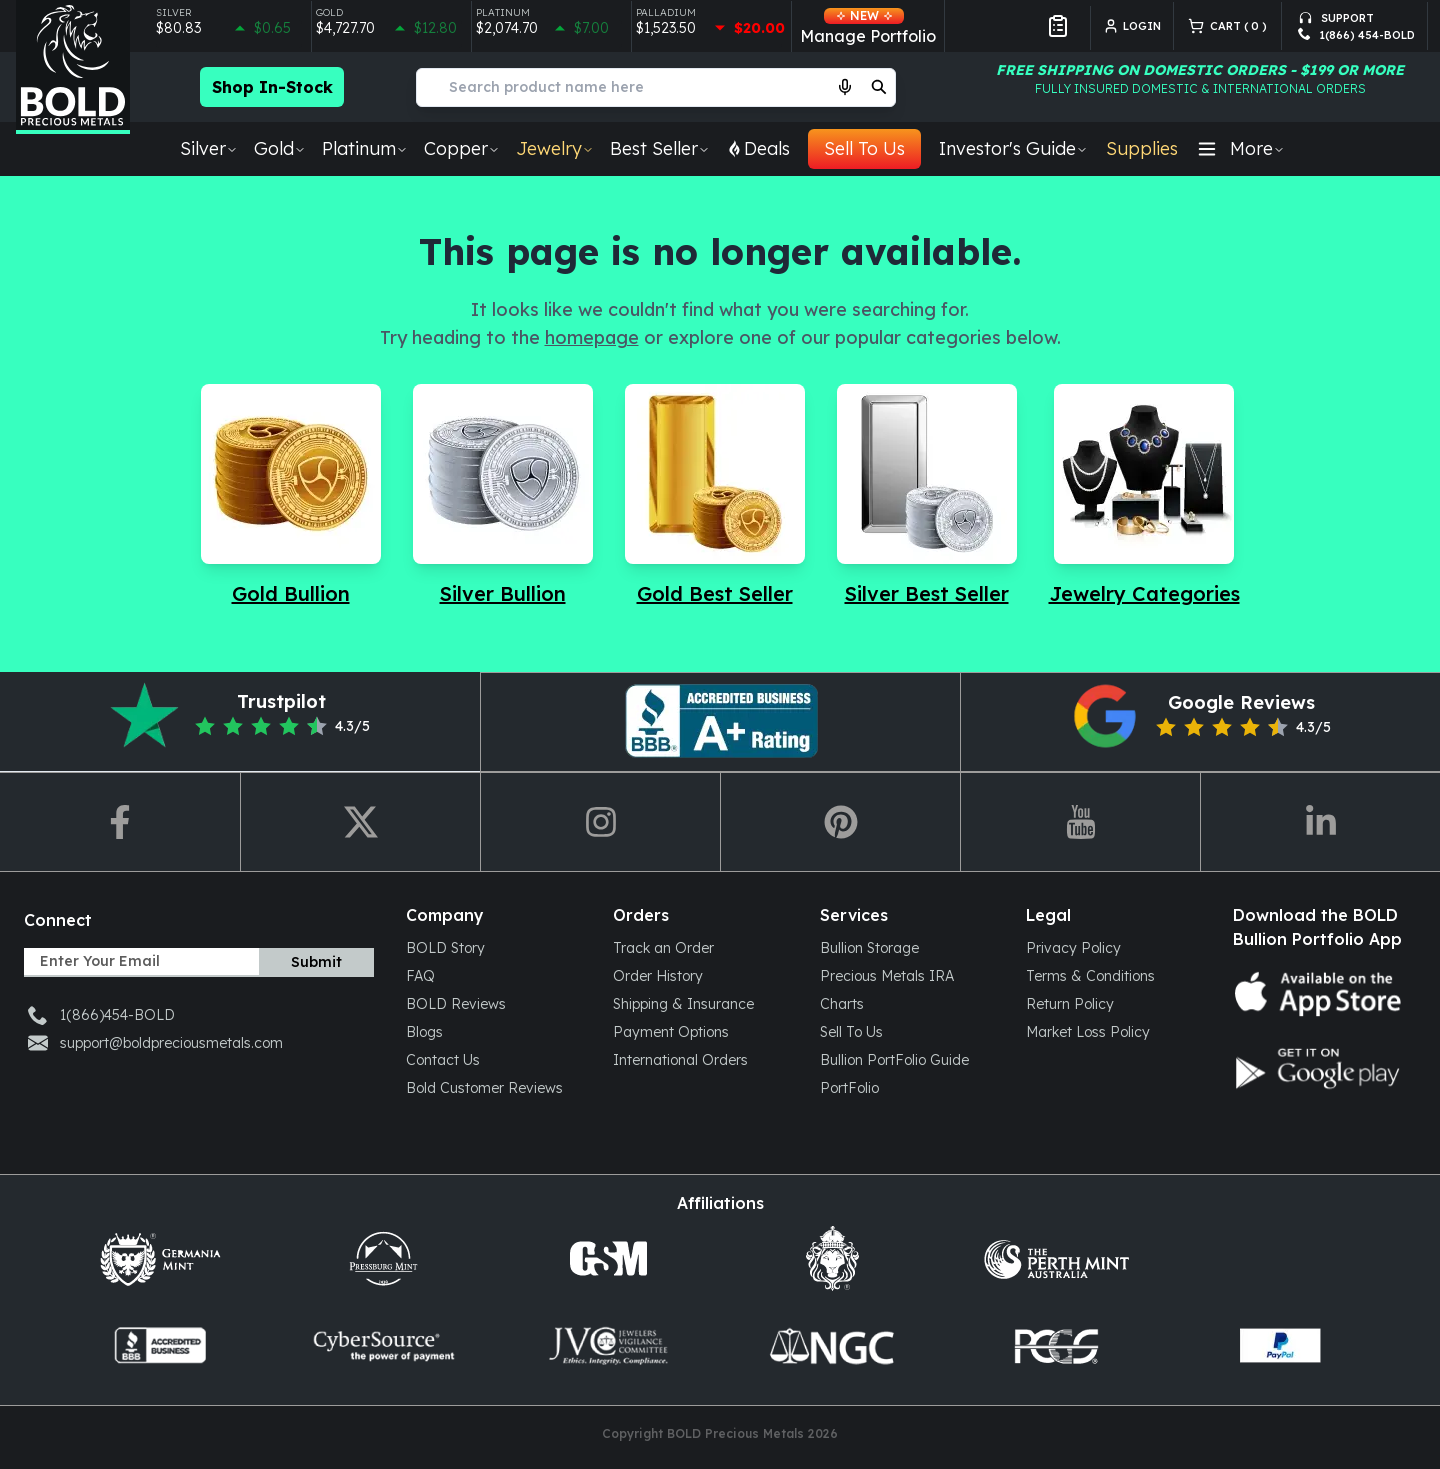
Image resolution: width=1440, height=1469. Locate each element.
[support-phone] (1356, 35)
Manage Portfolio (868, 27)
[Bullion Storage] (907, 947)
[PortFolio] (907, 1087)
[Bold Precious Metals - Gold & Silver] (73, 67)
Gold (280, 148)
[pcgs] (1056, 1345)
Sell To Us (864, 148)
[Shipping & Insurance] (700, 1003)
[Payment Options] (700, 1031)
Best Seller (660, 148)
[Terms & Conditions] (1113, 975)
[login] (1138, 26)
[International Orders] (700, 1059)
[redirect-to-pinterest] (720, 722)
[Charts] (907, 1003)
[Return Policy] (1113, 1003)
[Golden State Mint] (608, 1258)
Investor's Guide (1013, 148)
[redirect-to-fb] (120, 822)
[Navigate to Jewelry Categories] (1144, 496)
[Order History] (700, 975)
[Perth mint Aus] (1056, 1258)
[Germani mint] (160, 1258)
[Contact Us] (493, 1059)
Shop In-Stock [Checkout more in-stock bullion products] (272, 87)
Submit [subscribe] (316, 962)
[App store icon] (1320, 994)
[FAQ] (493, 975)
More (1240, 148)
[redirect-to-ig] (600, 822)
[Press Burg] (384, 1258)
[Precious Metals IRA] (907, 975)
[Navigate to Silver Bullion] (503, 496)
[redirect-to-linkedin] (1320, 822)
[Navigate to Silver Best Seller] (927, 496)
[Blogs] (493, 1031)
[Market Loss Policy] (1113, 1031)
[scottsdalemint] (832, 1258)
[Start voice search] (845, 87)
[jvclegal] (608, 1345)
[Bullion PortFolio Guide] (907, 1059)
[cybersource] (384, 1345)
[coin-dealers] (160, 1345)
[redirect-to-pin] (840, 822)
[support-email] (1356, 14)
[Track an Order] (700, 947)
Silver (209, 148)
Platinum (365, 148)
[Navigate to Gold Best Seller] (715, 496)
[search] (879, 87)
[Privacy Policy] (1113, 947)
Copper (462, 148)
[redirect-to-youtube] (1080, 822)
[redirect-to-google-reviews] (1200, 722)
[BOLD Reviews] (493, 1003)
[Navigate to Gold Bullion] (291, 496)
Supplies (1142, 148)
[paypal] (1280, 1345)
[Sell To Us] (907, 1031)
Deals (758, 148)
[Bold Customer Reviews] (493, 1087)
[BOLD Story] (493, 947)
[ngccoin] (832, 1345)
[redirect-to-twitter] (360, 822)
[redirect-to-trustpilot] (240, 722)
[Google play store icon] (1320, 1068)
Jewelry (555, 148)
